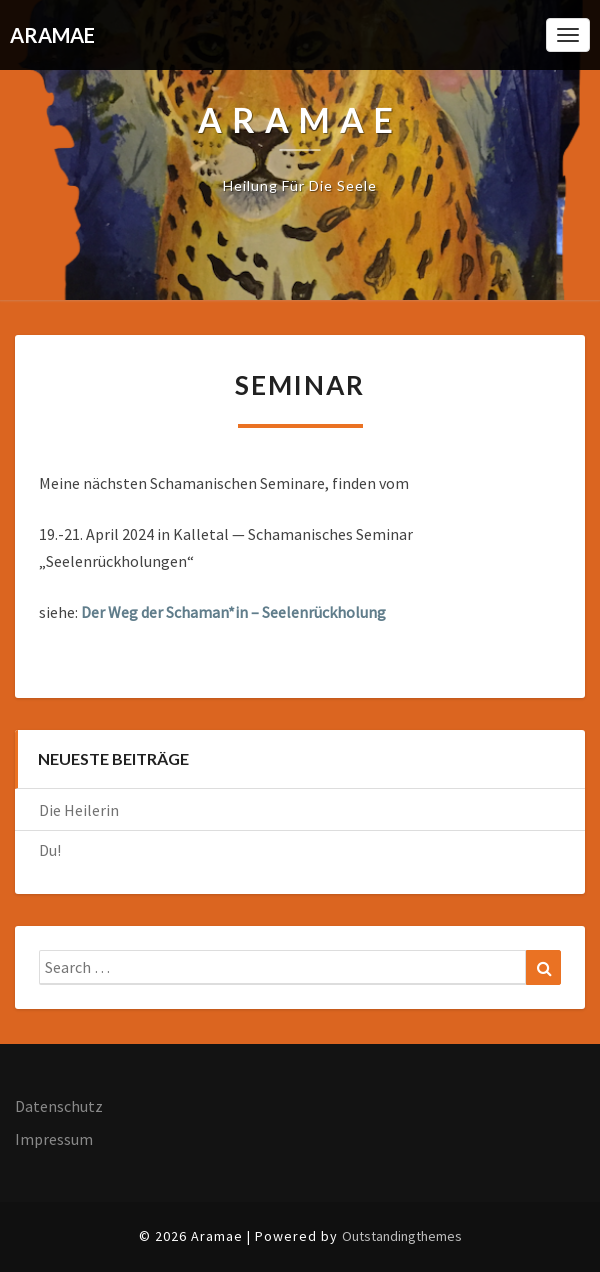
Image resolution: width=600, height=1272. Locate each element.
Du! (50, 850)
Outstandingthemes (402, 1236)
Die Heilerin (79, 810)
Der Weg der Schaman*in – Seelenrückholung (233, 612)
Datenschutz (59, 1106)
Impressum (54, 1139)
